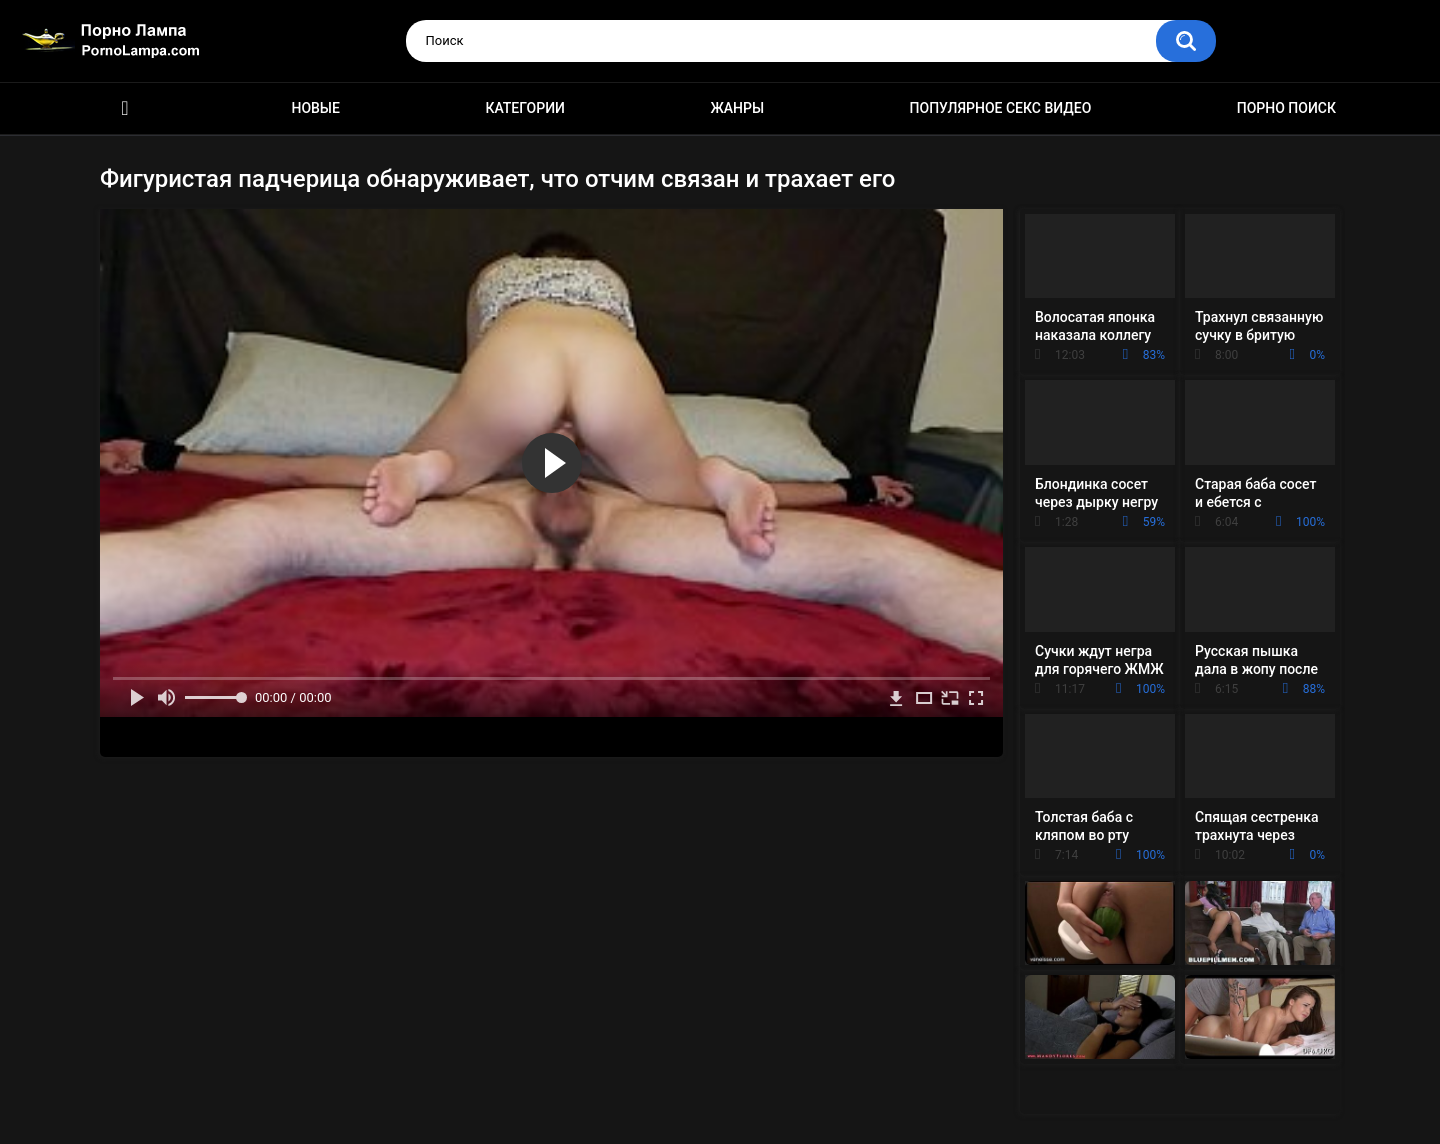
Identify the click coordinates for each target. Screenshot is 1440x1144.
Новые (315, 108)
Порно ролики (125, 108)
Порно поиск (1286, 108)
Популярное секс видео (1001, 108)
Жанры (737, 108)
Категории (525, 108)
